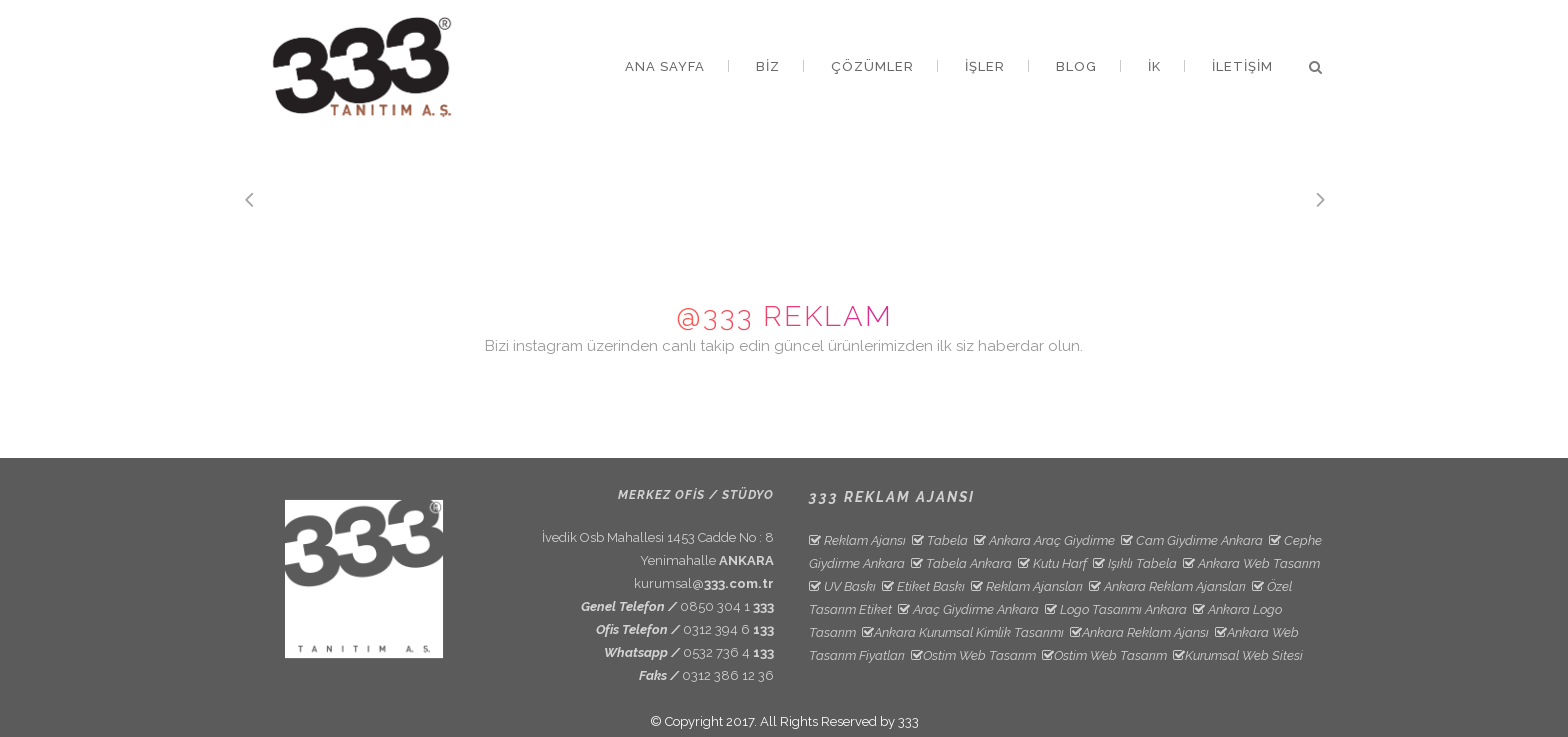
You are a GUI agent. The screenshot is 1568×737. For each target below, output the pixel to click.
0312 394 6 (728, 629)
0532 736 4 (728, 652)
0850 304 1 (727, 606)
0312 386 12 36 (728, 675)
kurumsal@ (704, 583)
